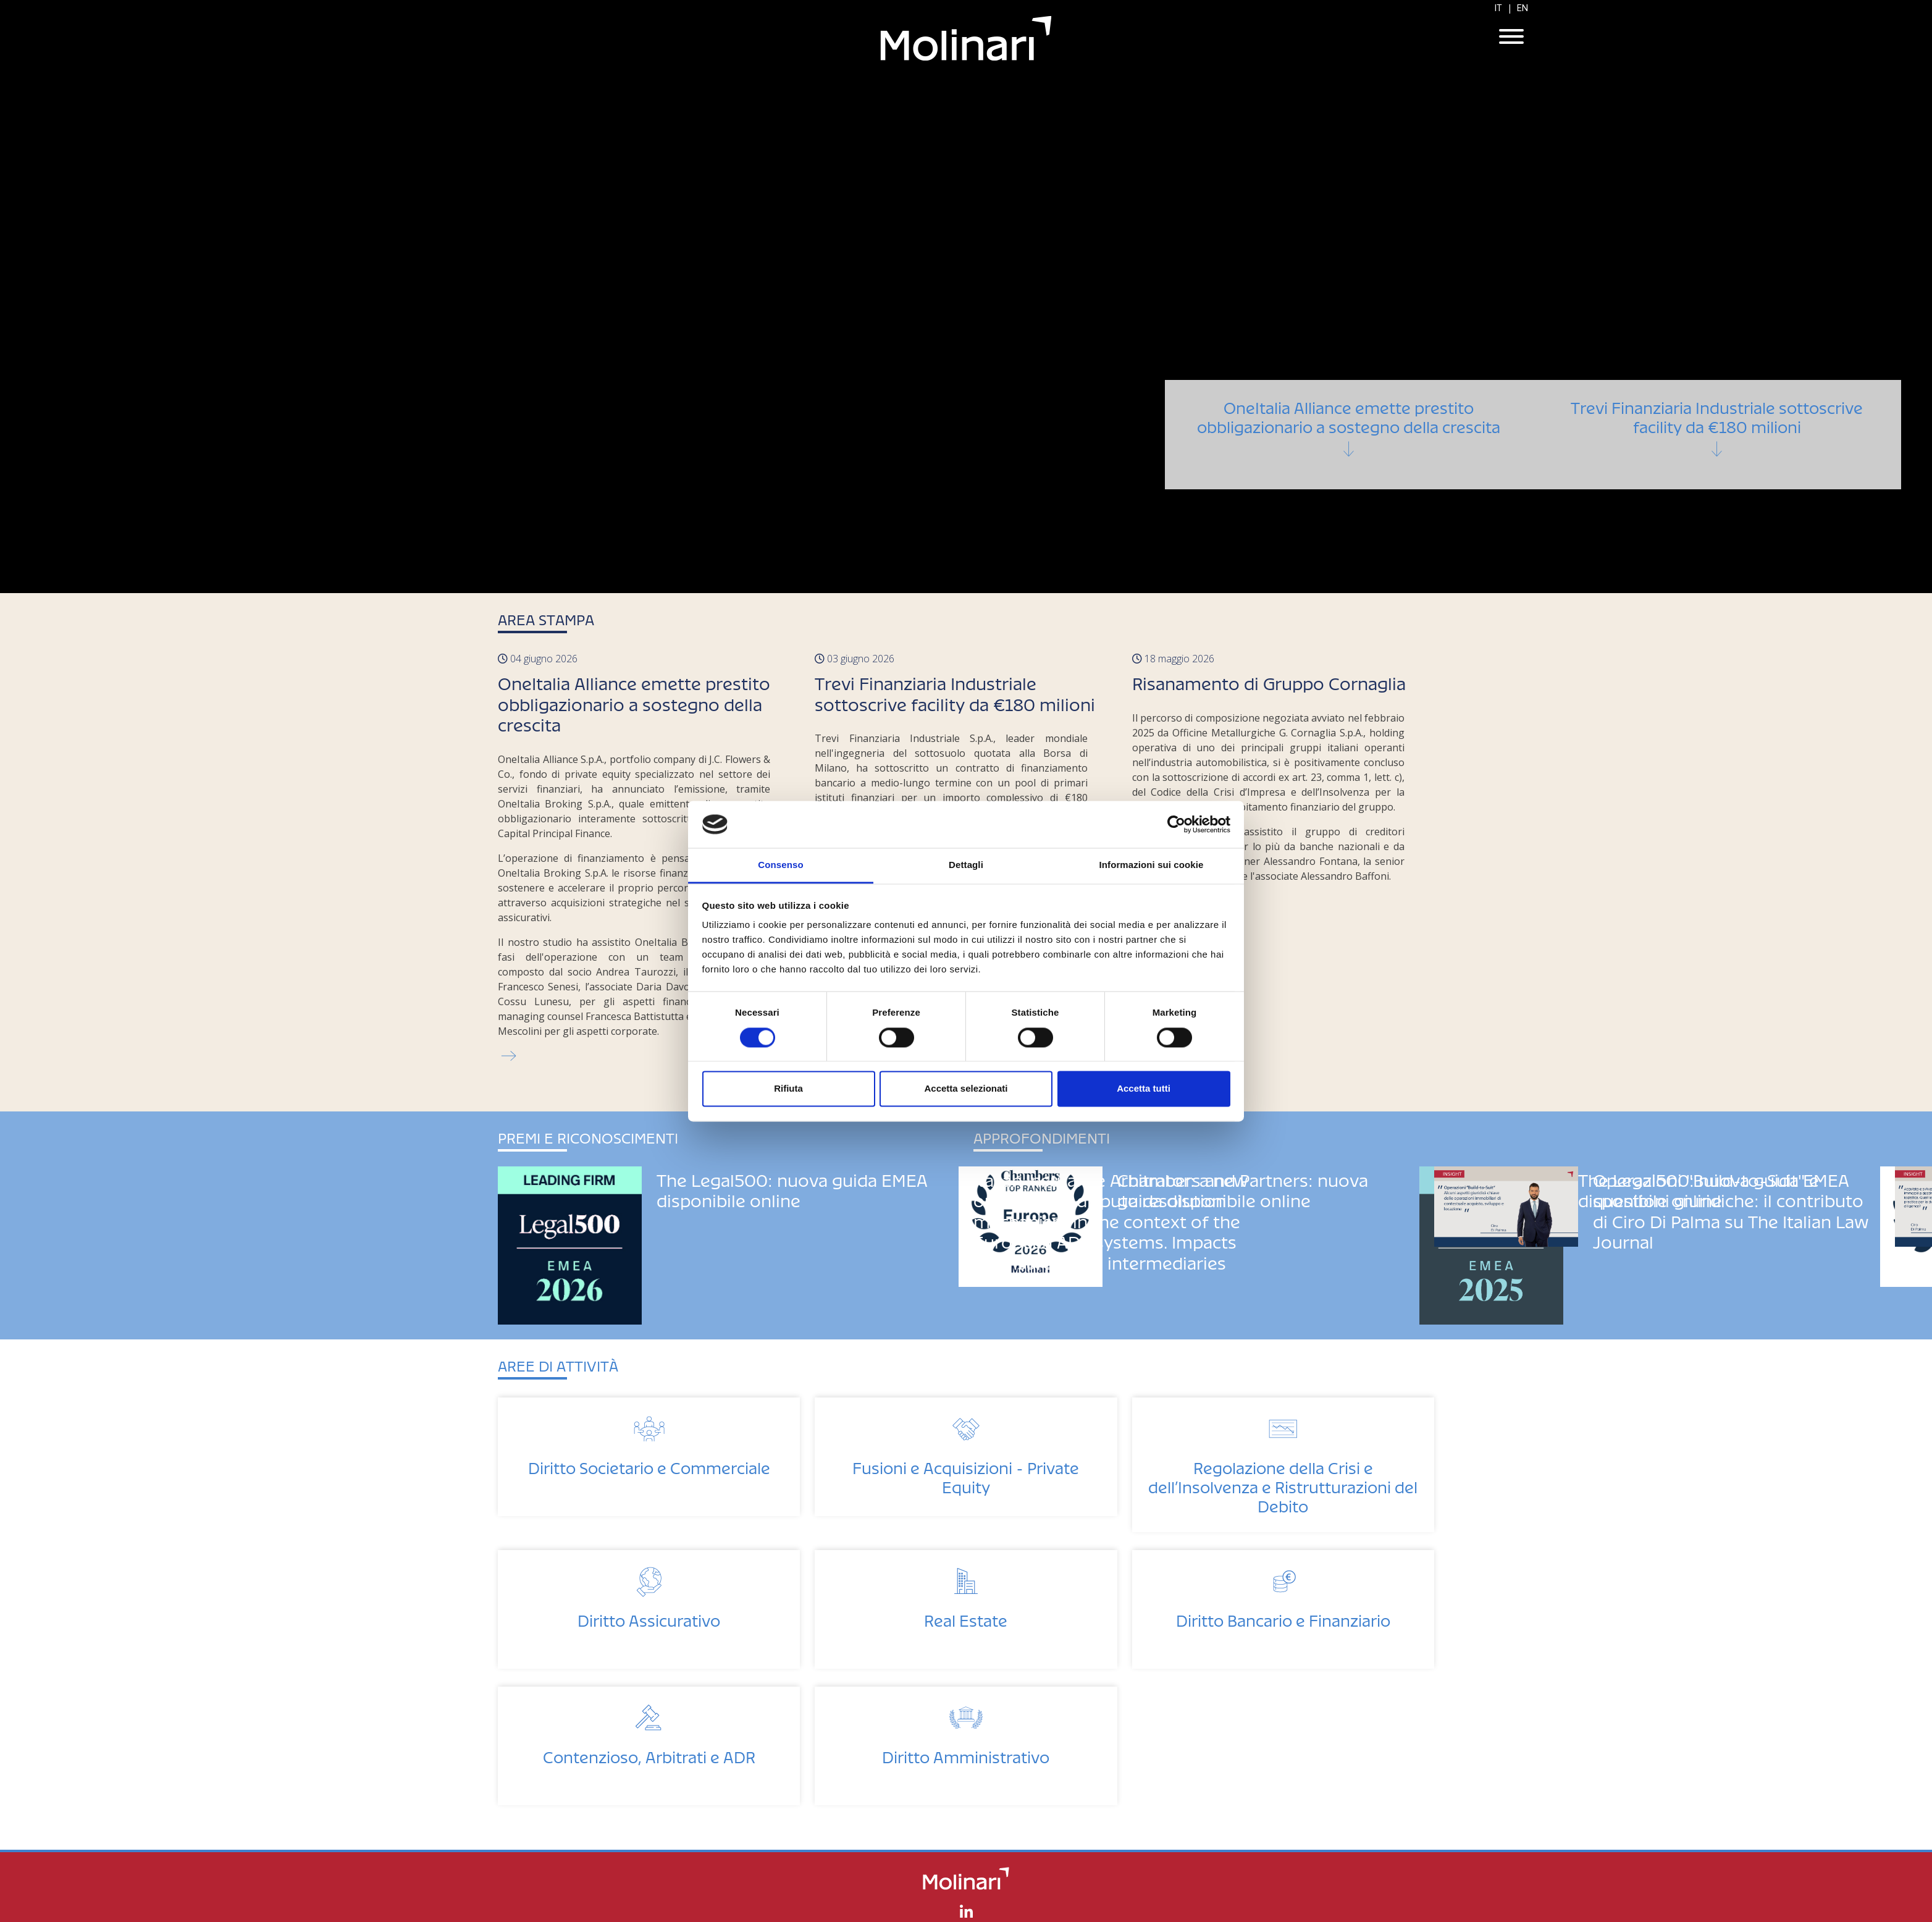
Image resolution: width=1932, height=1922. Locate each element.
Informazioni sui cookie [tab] (1151, 865)
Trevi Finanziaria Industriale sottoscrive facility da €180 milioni (1716, 449)
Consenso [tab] (780, 865)
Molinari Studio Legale (966, 38)
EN (1522, 8)
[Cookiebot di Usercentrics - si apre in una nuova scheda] (1176, 824)
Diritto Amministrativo (965, 1753)
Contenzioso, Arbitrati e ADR (649, 1753)
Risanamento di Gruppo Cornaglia (1269, 680)
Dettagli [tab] (966, 865)
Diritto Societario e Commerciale (649, 1464)
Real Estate (965, 1617)
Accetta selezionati (965, 1089)
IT (1498, 8)
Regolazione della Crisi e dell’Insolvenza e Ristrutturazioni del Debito (1283, 1483)
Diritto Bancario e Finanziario (1283, 1617)
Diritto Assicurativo (649, 1617)
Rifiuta (788, 1089)
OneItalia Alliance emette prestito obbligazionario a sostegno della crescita (1348, 449)
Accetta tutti (1143, 1089)
